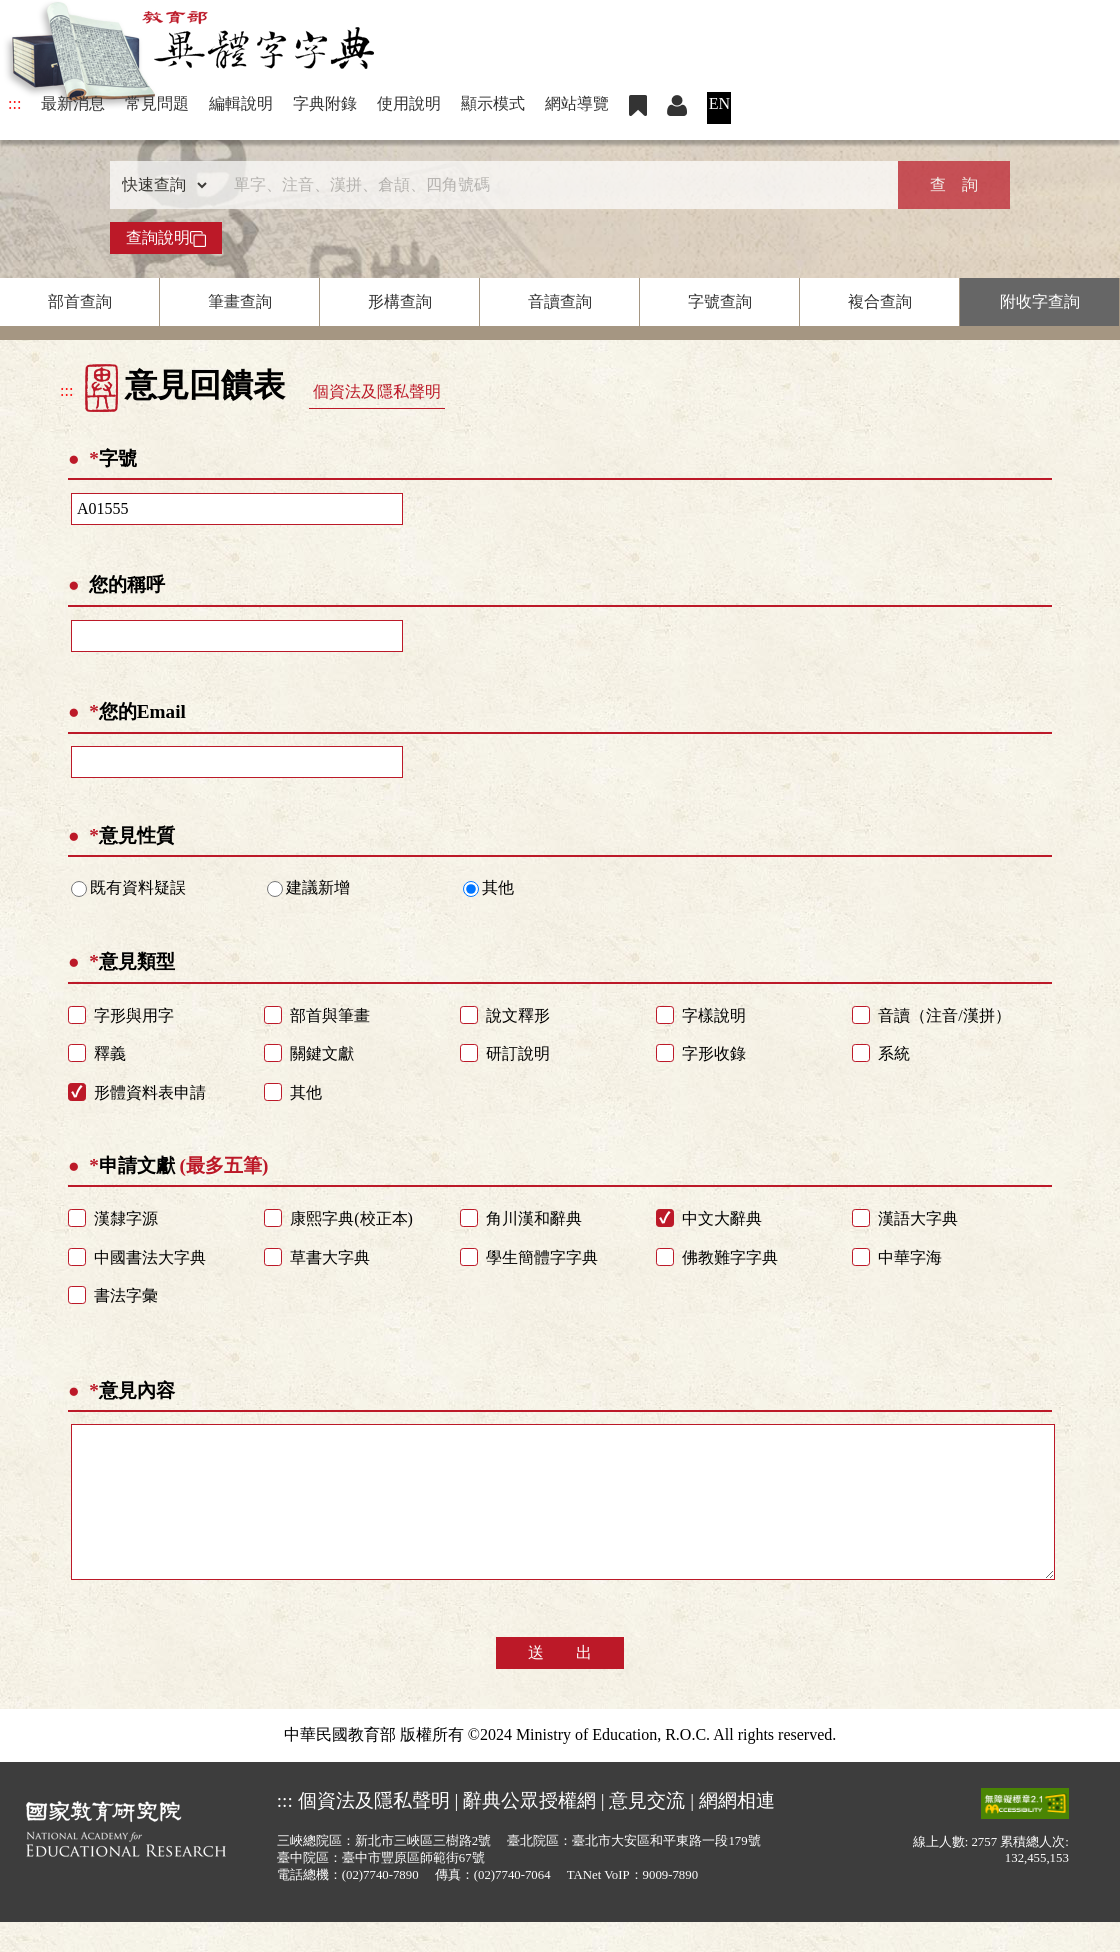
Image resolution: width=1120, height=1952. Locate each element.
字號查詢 (720, 301)
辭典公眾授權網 (529, 1830)
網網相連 (737, 1830)
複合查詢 (880, 301)
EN (719, 103)
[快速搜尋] (553, 185)
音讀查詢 (560, 301)
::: (14, 103)
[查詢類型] (160, 185)
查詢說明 (166, 238)
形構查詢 (400, 301)
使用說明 (409, 103)
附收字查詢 (1040, 301)
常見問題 (157, 103)
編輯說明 (241, 103)
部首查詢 (80, 301)
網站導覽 (577, 103)
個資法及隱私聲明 (377, 391)
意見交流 (647, 1830)
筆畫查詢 (240, 301)
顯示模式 (493, 103)
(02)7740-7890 (380, 1905)
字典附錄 (325, 103)
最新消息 (73, 103)
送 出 (560, 1682)
